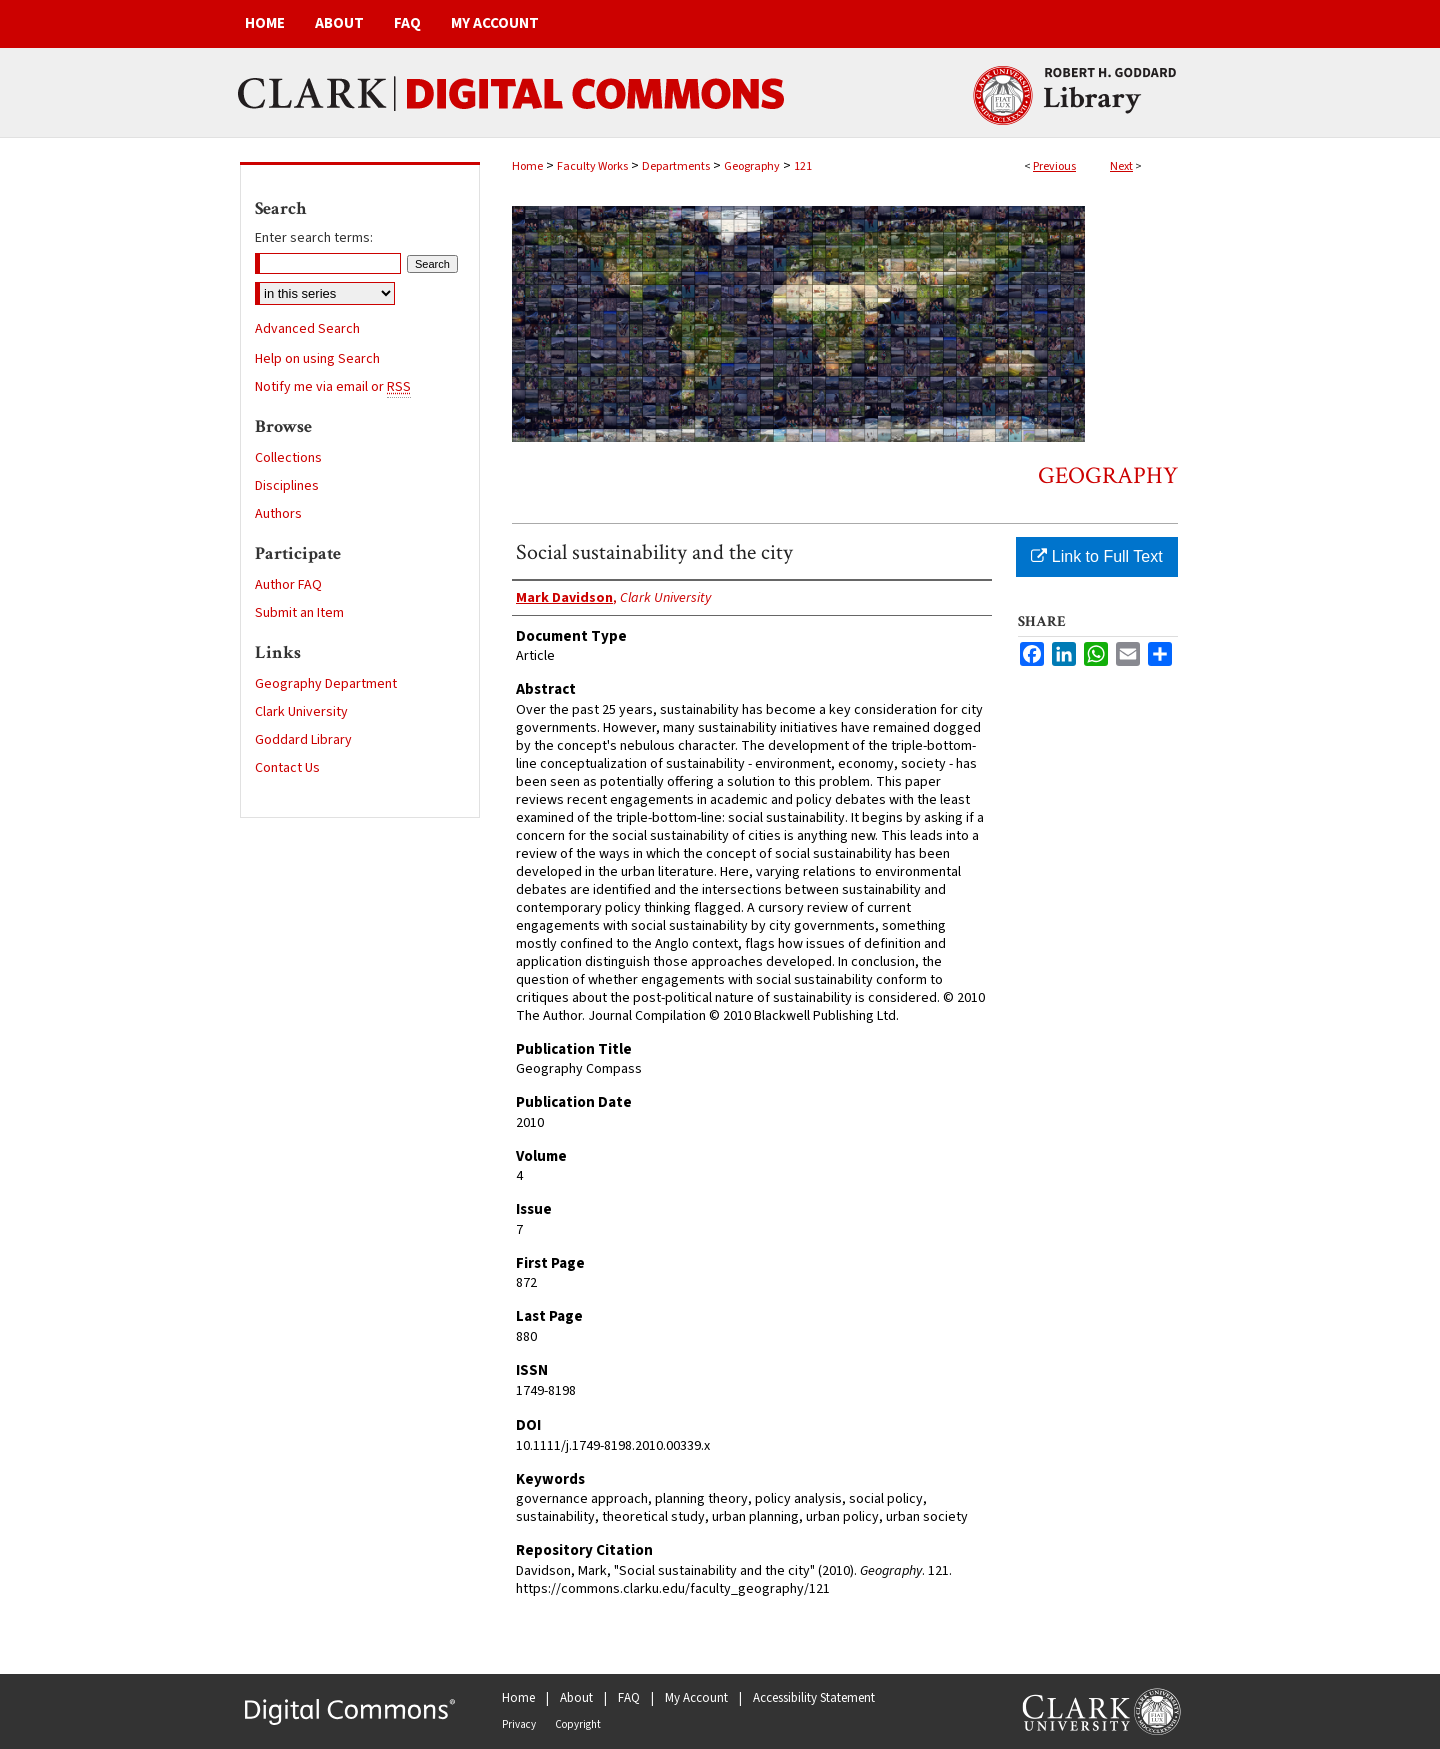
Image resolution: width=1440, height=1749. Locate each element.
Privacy (519, 1724)
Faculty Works (592, 166)
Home (527, 166)
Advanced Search (307, 329)
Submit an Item (299, 613)
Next (1121, 166)
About (576, 1698)
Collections (288, 458)
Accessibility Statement (814, 1698)
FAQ (629, 1698)
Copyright (578, 1724)
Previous (1054, 166)
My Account (696, 1698)
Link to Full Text (1096, 556)
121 (803, 166)
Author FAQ (288, 585)
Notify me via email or (333, 387)
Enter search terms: (314, 238)
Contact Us (287, 768)
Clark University (301, 712)
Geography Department (326, 684)
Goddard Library (303, 740)
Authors (278, 514)
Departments (676, 166)
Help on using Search (317, 359)
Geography (752, 166)
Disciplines (287, 486)
